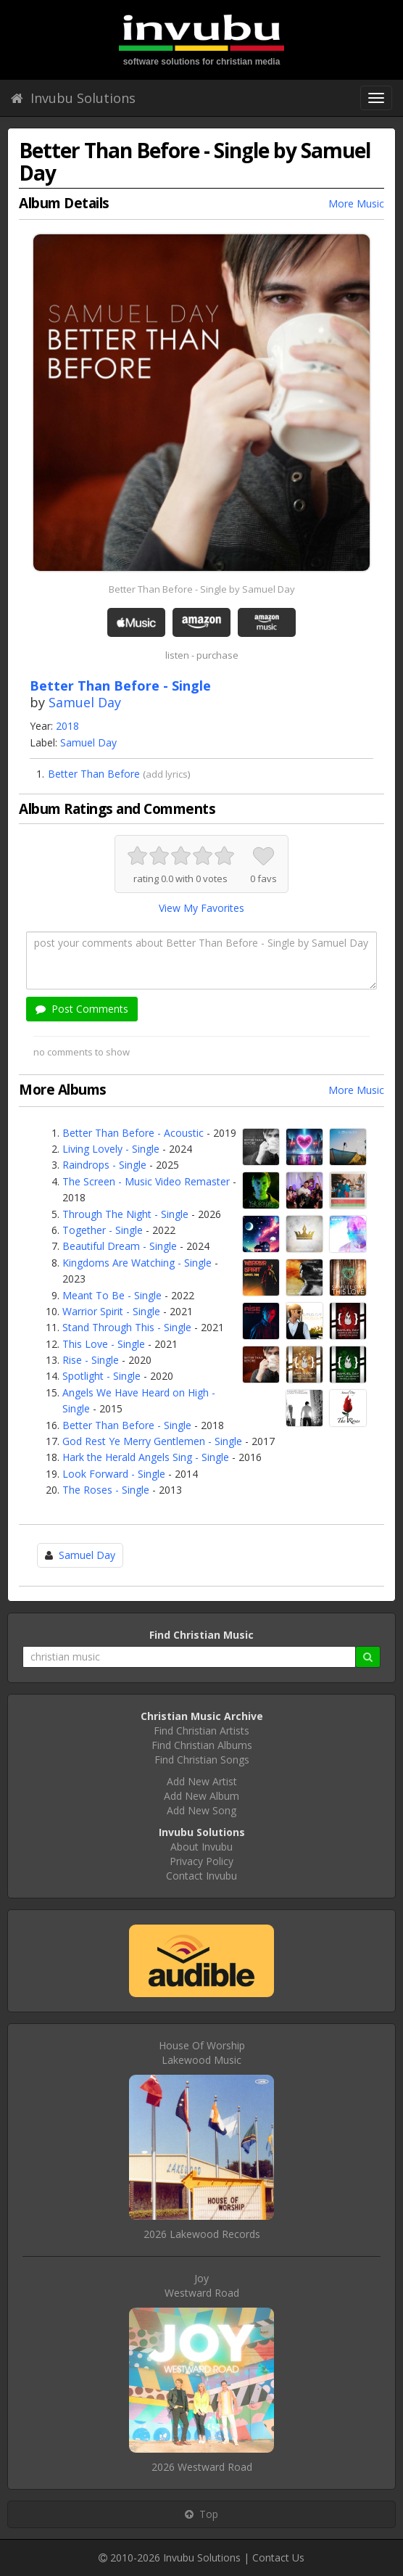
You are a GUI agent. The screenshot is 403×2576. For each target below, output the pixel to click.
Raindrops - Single (104, 1165)
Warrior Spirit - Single (111, 1311)
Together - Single (102, 1230)
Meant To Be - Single (112, 1295)
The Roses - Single (105, 1490)
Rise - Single (90, 1360)
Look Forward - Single (113, 1474)
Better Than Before (94, 774)
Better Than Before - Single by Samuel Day (202, 589)
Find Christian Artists (201, 1730)
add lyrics (167, 774)
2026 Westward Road (201, 2467)
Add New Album (201, 1796)
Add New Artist (202, 1781)
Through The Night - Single (125, 1214)
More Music (356, 203)
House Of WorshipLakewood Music (202, 2052)
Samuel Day (85, 702)
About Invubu (201, 1846)
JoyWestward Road (202, 2285)
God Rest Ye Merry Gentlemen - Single (152, 1441)
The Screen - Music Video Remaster (146, 1181)
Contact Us (278, 2557)
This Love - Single (103, 1344)
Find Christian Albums (201, 1745)
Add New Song (201, 1810)
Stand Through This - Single (126, 1327)
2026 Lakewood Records (202, 2234)
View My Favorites (201, 908)
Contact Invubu (201, 1875)
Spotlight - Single (101, 1376)
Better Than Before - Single (126, 1425)
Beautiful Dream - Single (119, 1246)
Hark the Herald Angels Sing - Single (145, 1457)
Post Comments (82, 1009)
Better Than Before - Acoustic (133, 1133)
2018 (67, 726)
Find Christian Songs (201, 1759)
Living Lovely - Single (110, 1149)
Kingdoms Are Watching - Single (137, 1263)
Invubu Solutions (73, 98)
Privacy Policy (201, 1861)
